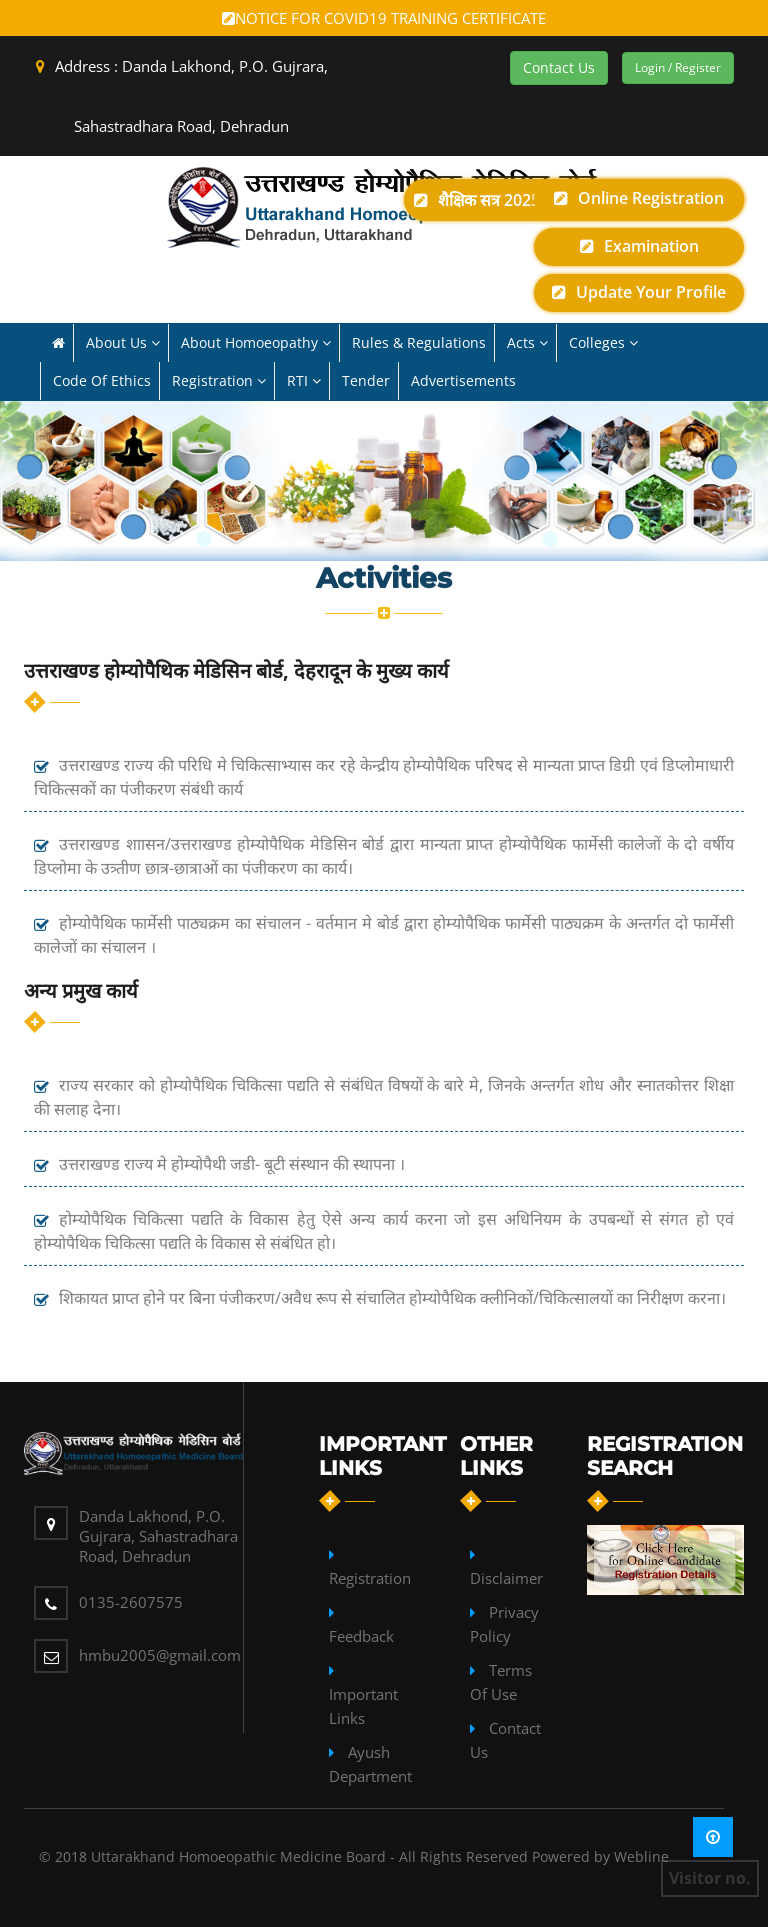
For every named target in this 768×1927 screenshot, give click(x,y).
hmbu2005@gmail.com (160, 1655)
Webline (641, 1856)
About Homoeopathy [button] (256, 342)
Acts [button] (527, 342)
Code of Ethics (102, 380)
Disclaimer (506, 1578)
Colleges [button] (603, 342)
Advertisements (463, 380)
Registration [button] (219, 380)
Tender (366, 380)
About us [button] (123, 342)
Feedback (361, 1636)
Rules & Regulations (419, 342)
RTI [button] (304, 380)
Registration (370, 1578)
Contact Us (559, 67)
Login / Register (678, 67)
